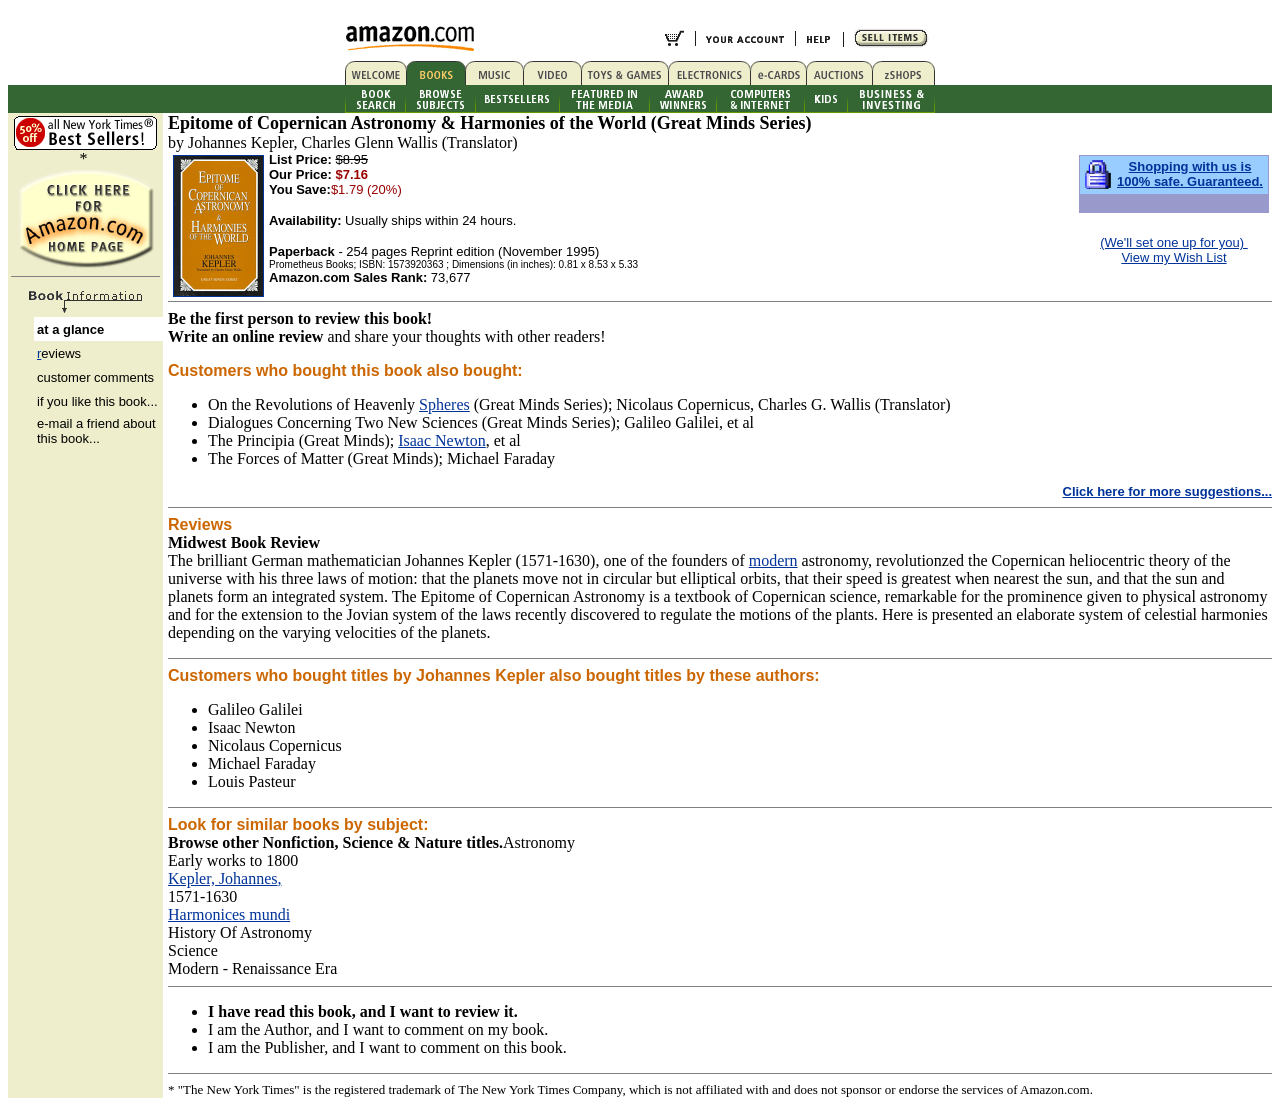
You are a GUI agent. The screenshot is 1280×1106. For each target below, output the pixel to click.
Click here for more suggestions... (1168, 491)
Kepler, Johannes (223, 878)
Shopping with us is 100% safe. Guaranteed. (1190, 174)
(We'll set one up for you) (1173, 242)
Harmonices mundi (229, 914)
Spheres (444, 404)
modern (773, 560)
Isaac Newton (442, 440)
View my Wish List (1173, 257)
